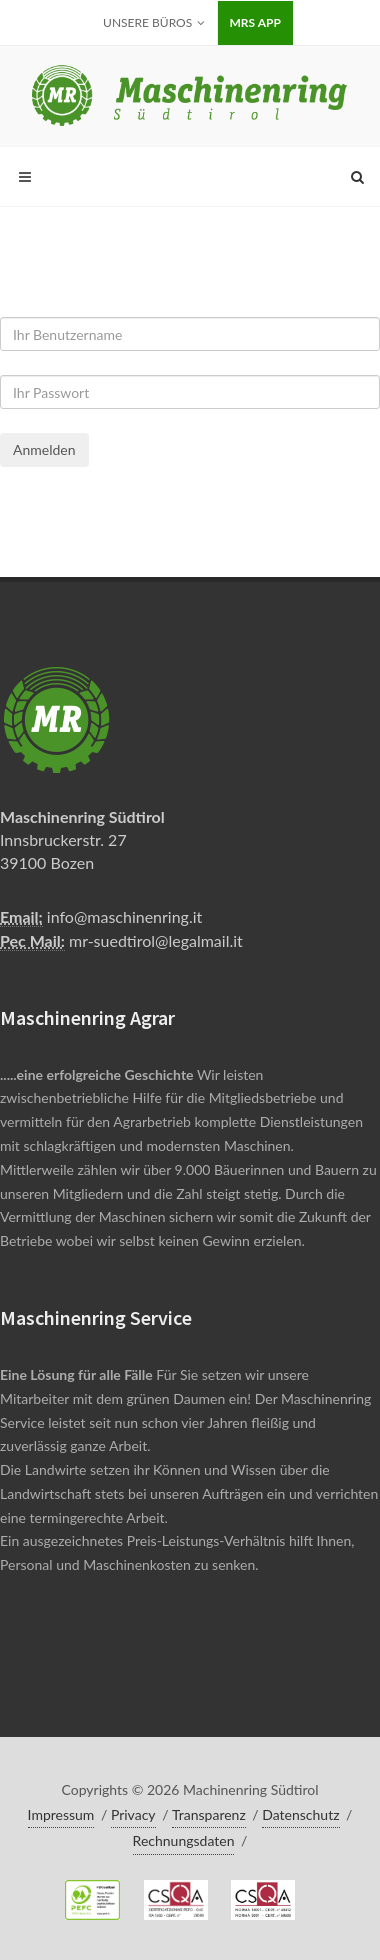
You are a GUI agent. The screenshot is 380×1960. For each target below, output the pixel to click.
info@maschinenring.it (124, 916)
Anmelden (44, 449)
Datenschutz (300, 1814)
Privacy (133, 1814)
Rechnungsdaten (184, 1840)
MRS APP (255, 22)
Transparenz (209, 1814)
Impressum (61, 1814)
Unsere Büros (154, 23)
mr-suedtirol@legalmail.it (156, 940)
